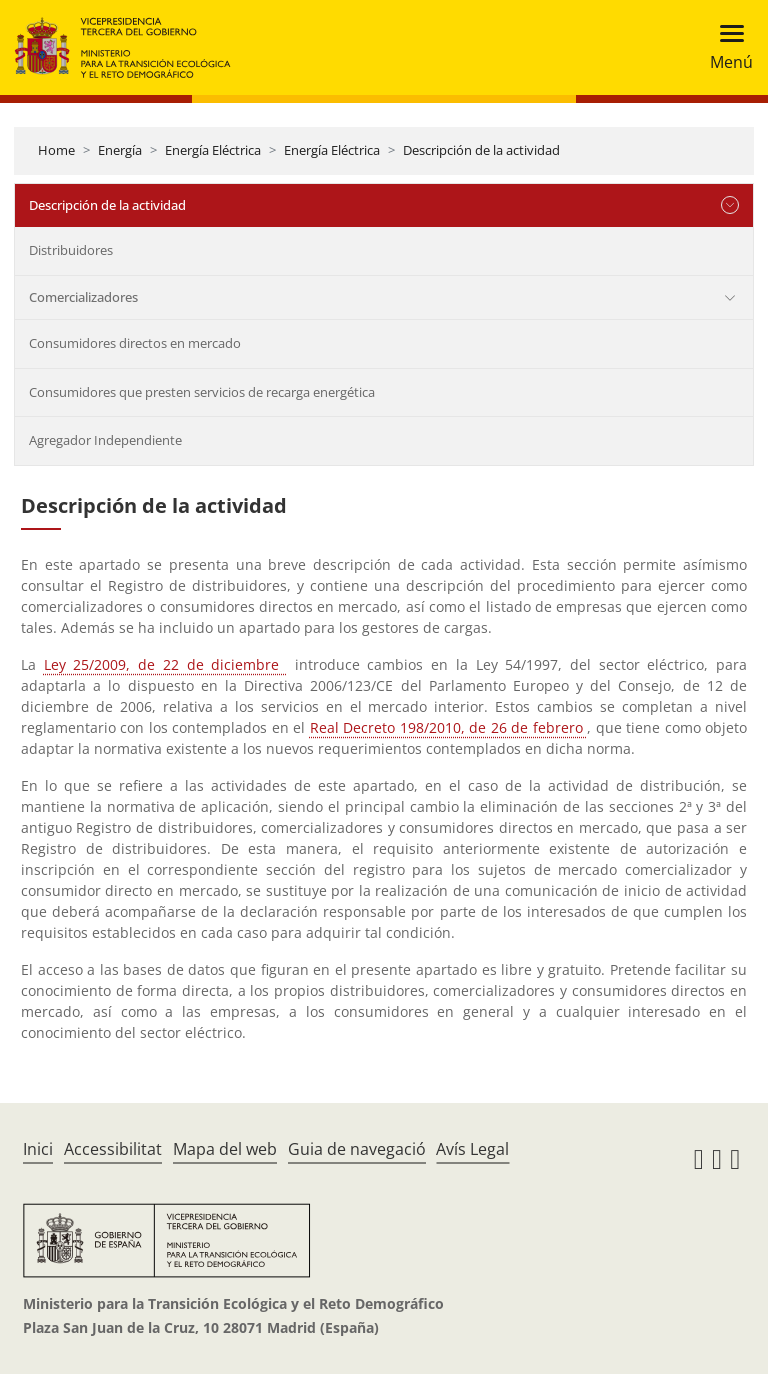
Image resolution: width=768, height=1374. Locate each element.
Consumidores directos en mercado (135, 343)
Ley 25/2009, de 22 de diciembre (165, 664)
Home (56, 150)
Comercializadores (83, 297)
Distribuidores (71, 250)
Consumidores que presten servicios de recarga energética (202, 392)
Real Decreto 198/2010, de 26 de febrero (448, 727)
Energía (120, 150)
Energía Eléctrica (213, 150)
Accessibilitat (113, 1149)
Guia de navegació (357, 1149)
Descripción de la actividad (481, 150)
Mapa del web (225, 1149)
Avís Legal (472, 1149)
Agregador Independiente (105, 440)
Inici (38, 1149)
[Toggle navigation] (725, 47)
